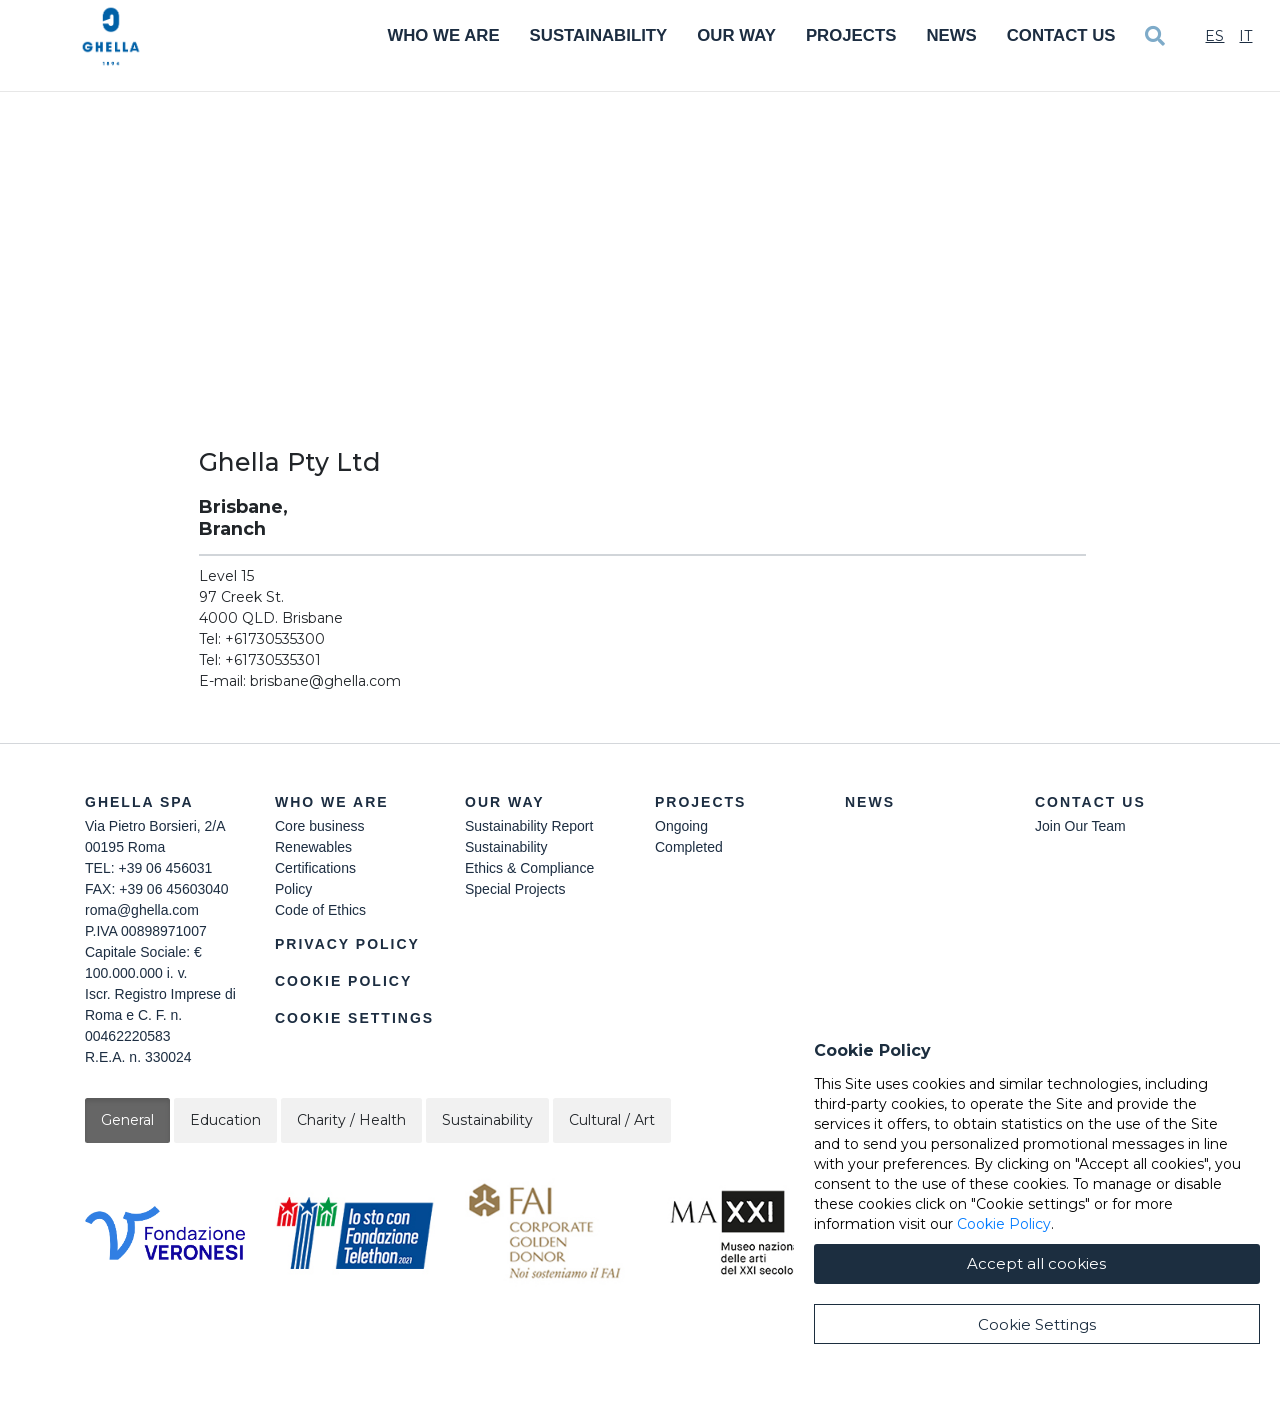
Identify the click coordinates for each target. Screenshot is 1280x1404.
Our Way (736, 35)
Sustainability (599, 35)
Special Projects (515, 889)
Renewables (313, 847)
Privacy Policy (347, 944)
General (127, 1120)
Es (1214, 36)
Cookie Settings (354, 1018)
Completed (689, 847)
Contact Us (1061, 35)
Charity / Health (351, 1120)
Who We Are (443, 35)
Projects (851, 35)
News (951, 35)
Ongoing (681, 826)
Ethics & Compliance (529, 868)
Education (225, 1120)
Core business (320, 826)
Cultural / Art (612, 1120)
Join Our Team (1080, 826)
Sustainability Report (529, 826)
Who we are (332, 802)
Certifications (315, 868)
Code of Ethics (320, 910)
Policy (293, 889)
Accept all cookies (1036, 1333)
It (1245, 36)
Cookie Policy (343, 981)
